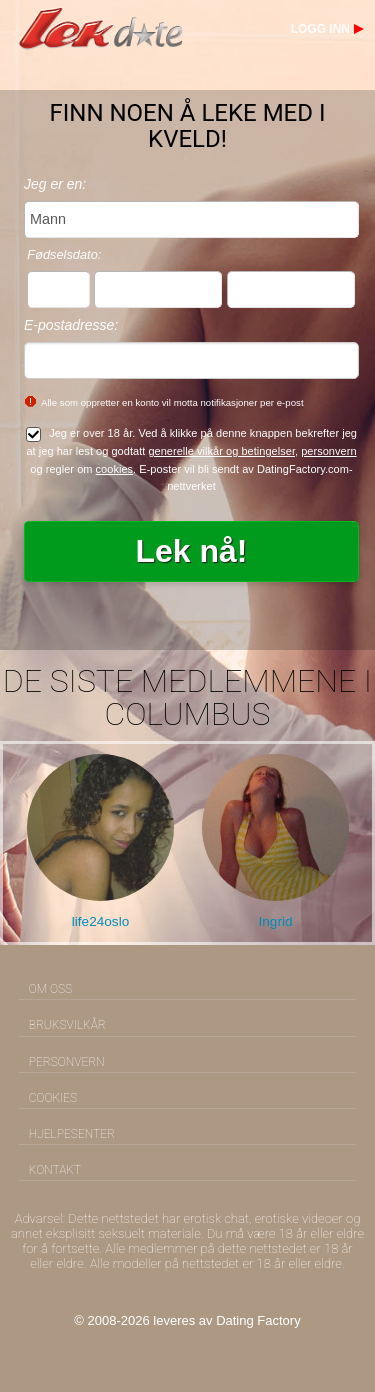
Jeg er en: (55, 184)
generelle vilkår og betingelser (221, 451)
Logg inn (320, 29)
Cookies (53, 1098)
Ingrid (275, 921)
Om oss (50, 989)
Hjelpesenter (72, 1134)
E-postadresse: (71, 325)
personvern (328, 451)
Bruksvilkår (67, 1025)
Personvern (67, 1062)
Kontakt (55, 1170)
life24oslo (100, 921)
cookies (115, 469)
